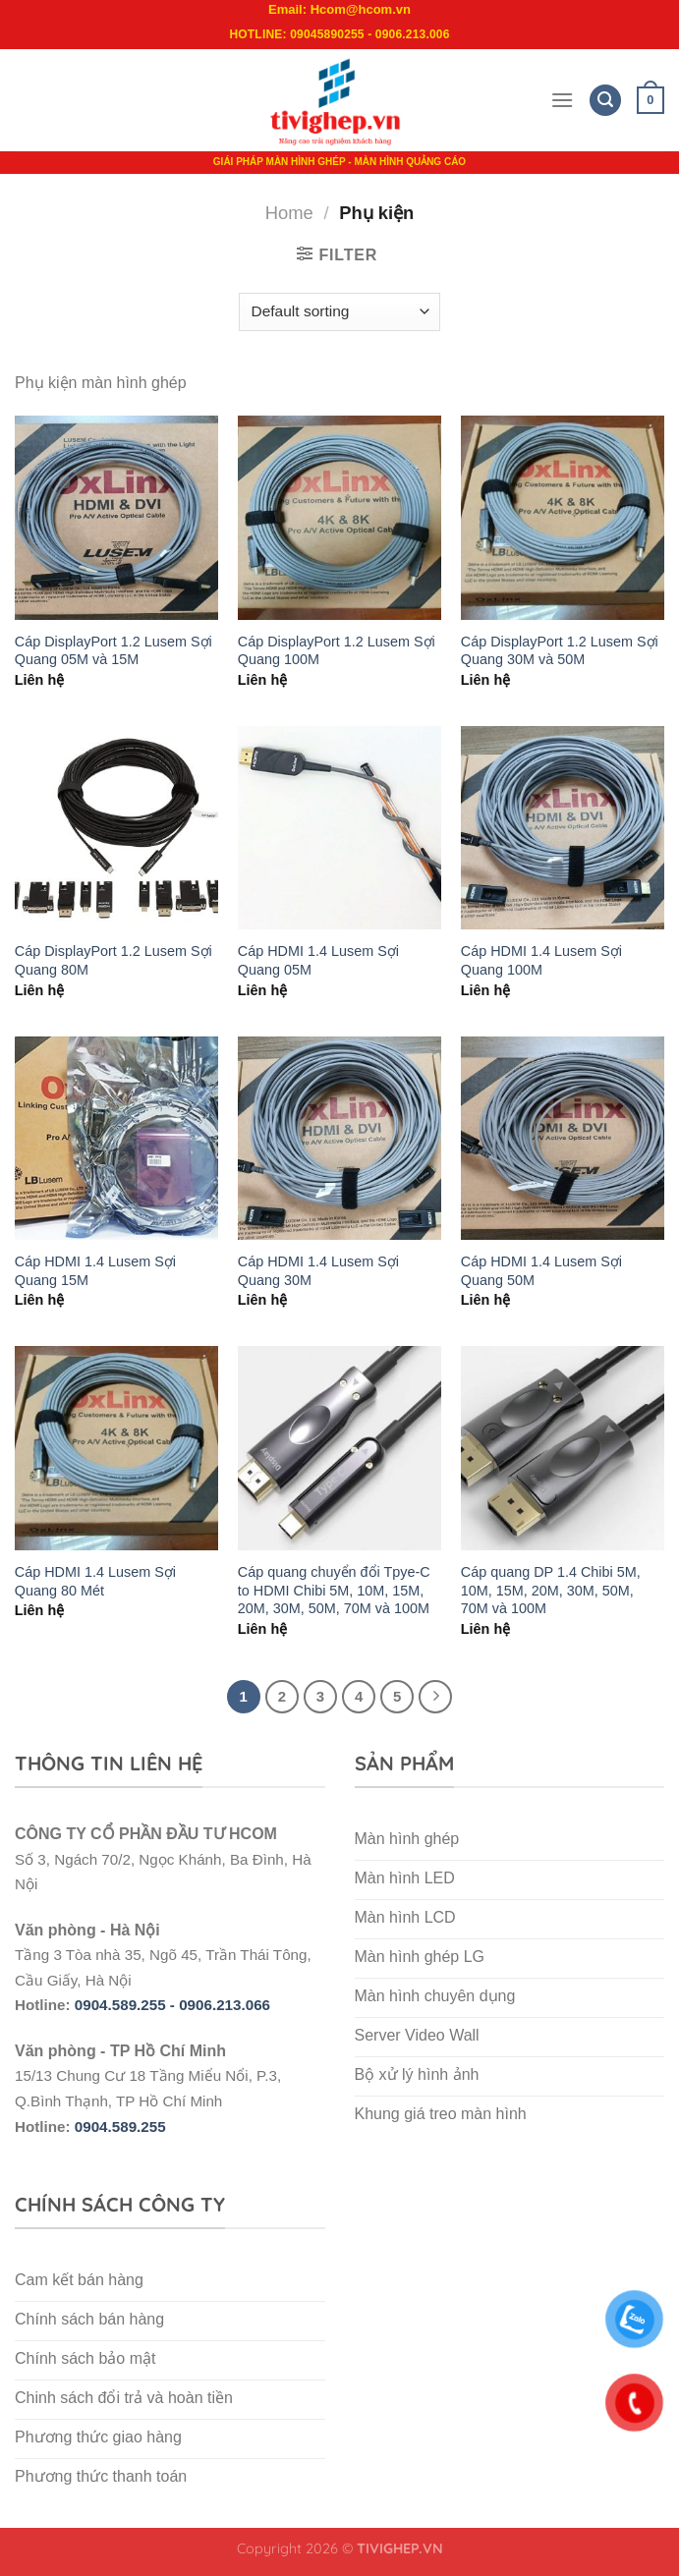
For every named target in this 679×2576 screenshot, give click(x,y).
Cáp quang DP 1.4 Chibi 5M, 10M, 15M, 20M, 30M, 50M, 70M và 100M (551, 1590)
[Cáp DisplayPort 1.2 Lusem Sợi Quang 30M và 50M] (562, 517)
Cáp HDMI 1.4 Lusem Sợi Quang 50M (541, 1271)
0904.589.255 (120, 2126)
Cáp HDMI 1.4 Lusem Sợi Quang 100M (541, 960)
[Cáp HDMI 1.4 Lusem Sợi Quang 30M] (339, 1138)
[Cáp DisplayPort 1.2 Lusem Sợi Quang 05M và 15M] (116, 517)
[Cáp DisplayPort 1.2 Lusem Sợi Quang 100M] (339, 517)
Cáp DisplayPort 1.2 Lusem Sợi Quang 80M (113, 960)
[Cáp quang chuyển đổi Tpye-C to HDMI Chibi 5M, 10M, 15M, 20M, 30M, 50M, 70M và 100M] (339, 1447)
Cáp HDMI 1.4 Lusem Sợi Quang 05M (318, 960)
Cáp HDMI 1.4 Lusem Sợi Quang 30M (318, 1271)
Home (289, 212)
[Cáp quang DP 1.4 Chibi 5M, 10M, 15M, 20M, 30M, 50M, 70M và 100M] (562, 1447)
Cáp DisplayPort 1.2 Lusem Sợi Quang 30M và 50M (559, 651)
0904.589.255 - (127, 2004)
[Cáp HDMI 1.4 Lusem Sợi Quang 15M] (116, 1138)
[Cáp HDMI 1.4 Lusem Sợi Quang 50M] (562, 1138)
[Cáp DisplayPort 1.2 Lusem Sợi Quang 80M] (116, 827)
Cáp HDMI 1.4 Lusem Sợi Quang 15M (95, 1271)
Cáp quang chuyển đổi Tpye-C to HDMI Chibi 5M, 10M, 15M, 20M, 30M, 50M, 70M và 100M (334, 1590)
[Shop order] (339, 312)
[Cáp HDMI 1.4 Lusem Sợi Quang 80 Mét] (116, 1447)
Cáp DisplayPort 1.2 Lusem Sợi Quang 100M (336, 651)
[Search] (605, 100)
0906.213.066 (224, 2004)
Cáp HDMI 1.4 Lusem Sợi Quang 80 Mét (95, 1581)
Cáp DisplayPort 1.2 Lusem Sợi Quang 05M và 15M (113, 651)
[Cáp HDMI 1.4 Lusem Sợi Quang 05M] (339, 827)
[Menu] (562, 100)
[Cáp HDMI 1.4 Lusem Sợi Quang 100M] (562, 827)
